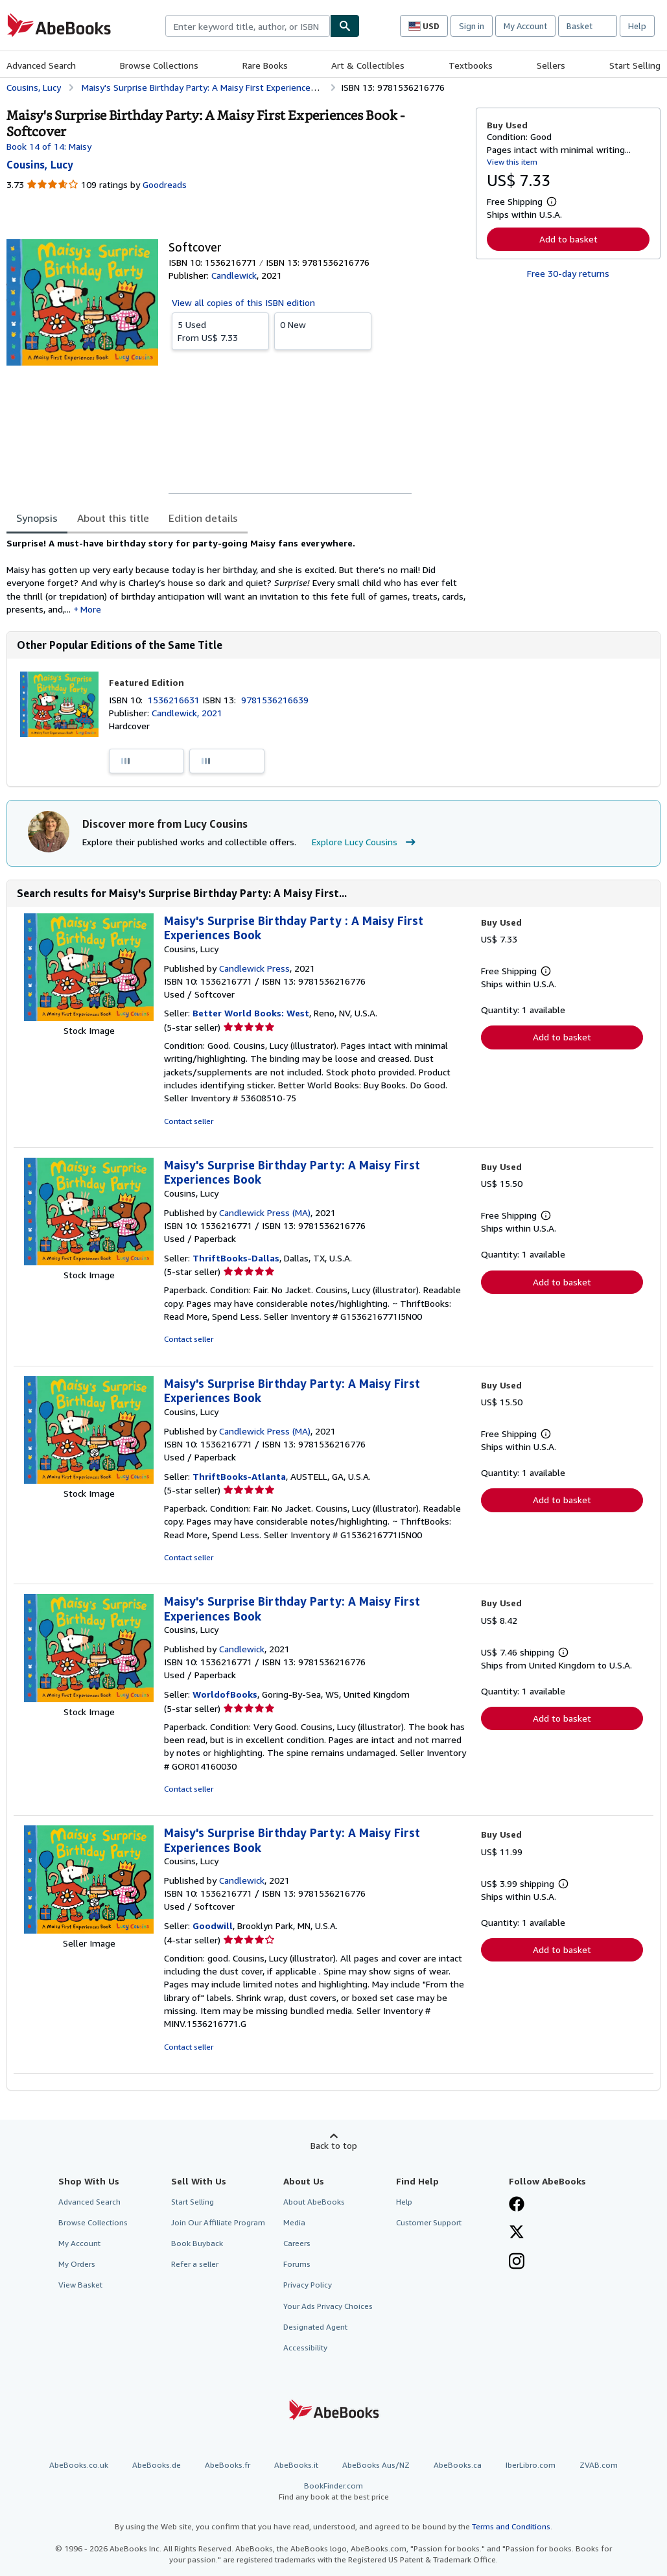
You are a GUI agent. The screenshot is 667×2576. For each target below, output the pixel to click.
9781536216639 (275, 699)
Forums (296, 2264)
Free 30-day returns (568, 273)
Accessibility (305, 2347)
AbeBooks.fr (227, 2465)
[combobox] (247, 26)
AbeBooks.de (156, 2465)
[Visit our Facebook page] (516, 2205)
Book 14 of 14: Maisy (48, 146)
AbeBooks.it (296, 2465)
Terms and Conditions (511, 2526)
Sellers (551, 65)
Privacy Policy (307, 2284)
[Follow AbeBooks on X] (516, 2233)
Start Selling (635, 65)
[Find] (345, 26)
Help (637, 26)
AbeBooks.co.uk (78, 2465)
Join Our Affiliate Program (218, 2222)
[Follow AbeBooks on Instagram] (516, 2262)
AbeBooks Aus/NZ (376, 2465)
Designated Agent (315, 2327)
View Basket (80, 2284)
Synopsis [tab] (37, 517)
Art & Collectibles (367, 65)
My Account (525, 26)
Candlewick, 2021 (187, 712)
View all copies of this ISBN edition (243, 302)
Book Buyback (197, 2243)
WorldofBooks (225, 1694)
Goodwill (213, 1925)
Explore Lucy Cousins (365, 842)
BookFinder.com (333, 2491)
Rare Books (265, 65)
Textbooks (471, 65)
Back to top (333, 2145)
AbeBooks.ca (458, 2465)
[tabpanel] (235, 576)
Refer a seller (194, 2264)
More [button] (90, 609)
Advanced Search (41, 65)
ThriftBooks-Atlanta (239, 1476)
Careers (296, 2243)
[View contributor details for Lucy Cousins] (39, 164)
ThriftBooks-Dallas (236, 1257)
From (220, 330)
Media (294, 2222)
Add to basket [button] (568, 238)
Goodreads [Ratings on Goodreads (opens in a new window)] (165, 184)
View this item (512, 162)
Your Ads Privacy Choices (328, 2306)
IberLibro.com (531, 2465)
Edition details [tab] (203, 517)
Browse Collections (159, 65)
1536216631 (175, 699)
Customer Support (429, 2222)
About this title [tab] (113, 517)
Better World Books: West (251, 1012)
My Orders (76, 2264)
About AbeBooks (314, 2202)
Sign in (471, 26)
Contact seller (188, 1121)
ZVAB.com (598, 2465)
